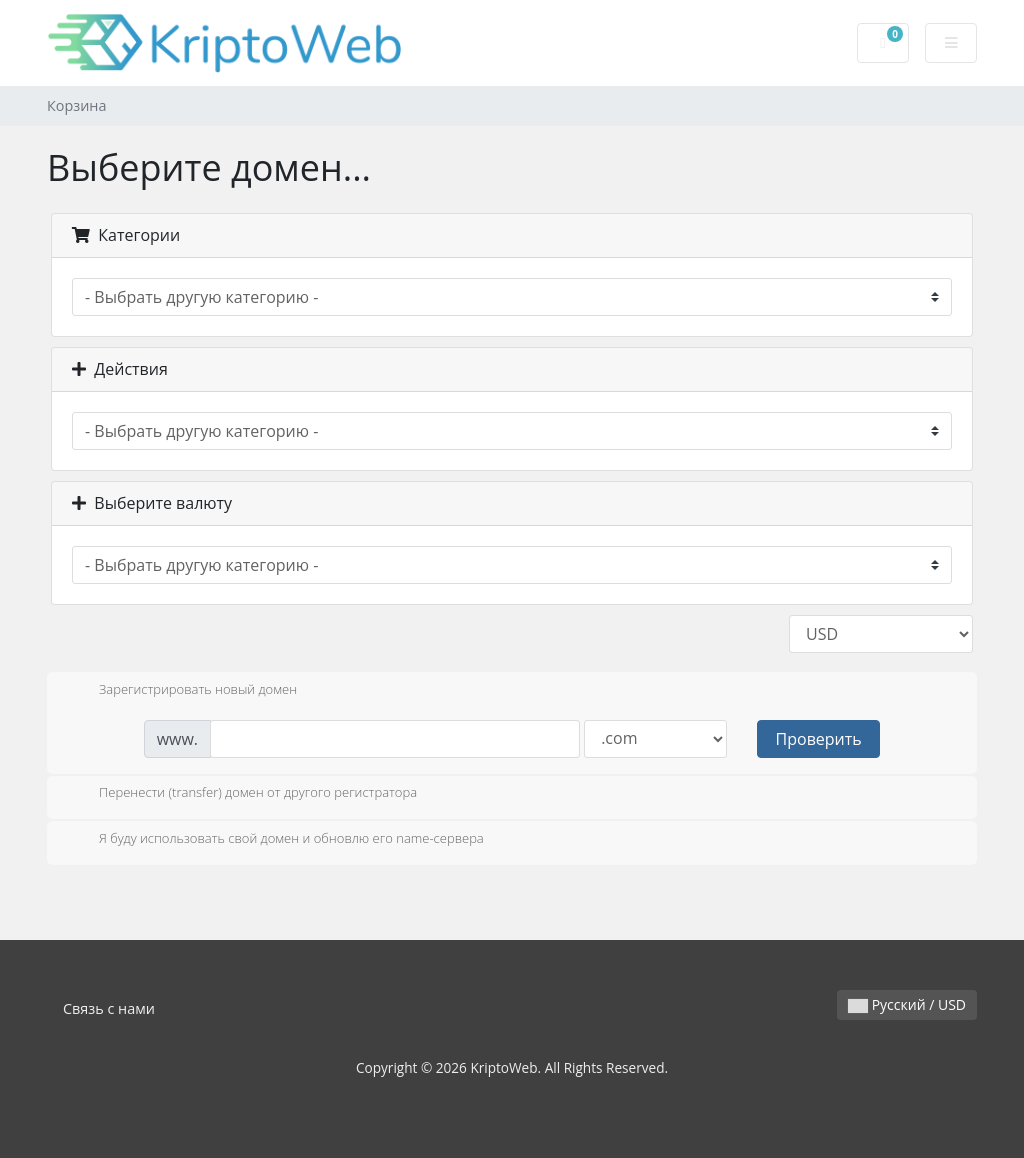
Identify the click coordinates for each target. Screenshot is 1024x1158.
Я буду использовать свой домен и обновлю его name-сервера (275, 840)
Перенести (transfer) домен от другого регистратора (242, 794)
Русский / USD (907, 1004)
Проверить (819, 739)
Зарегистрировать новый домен (182, 691)
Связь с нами (109, 1008)
